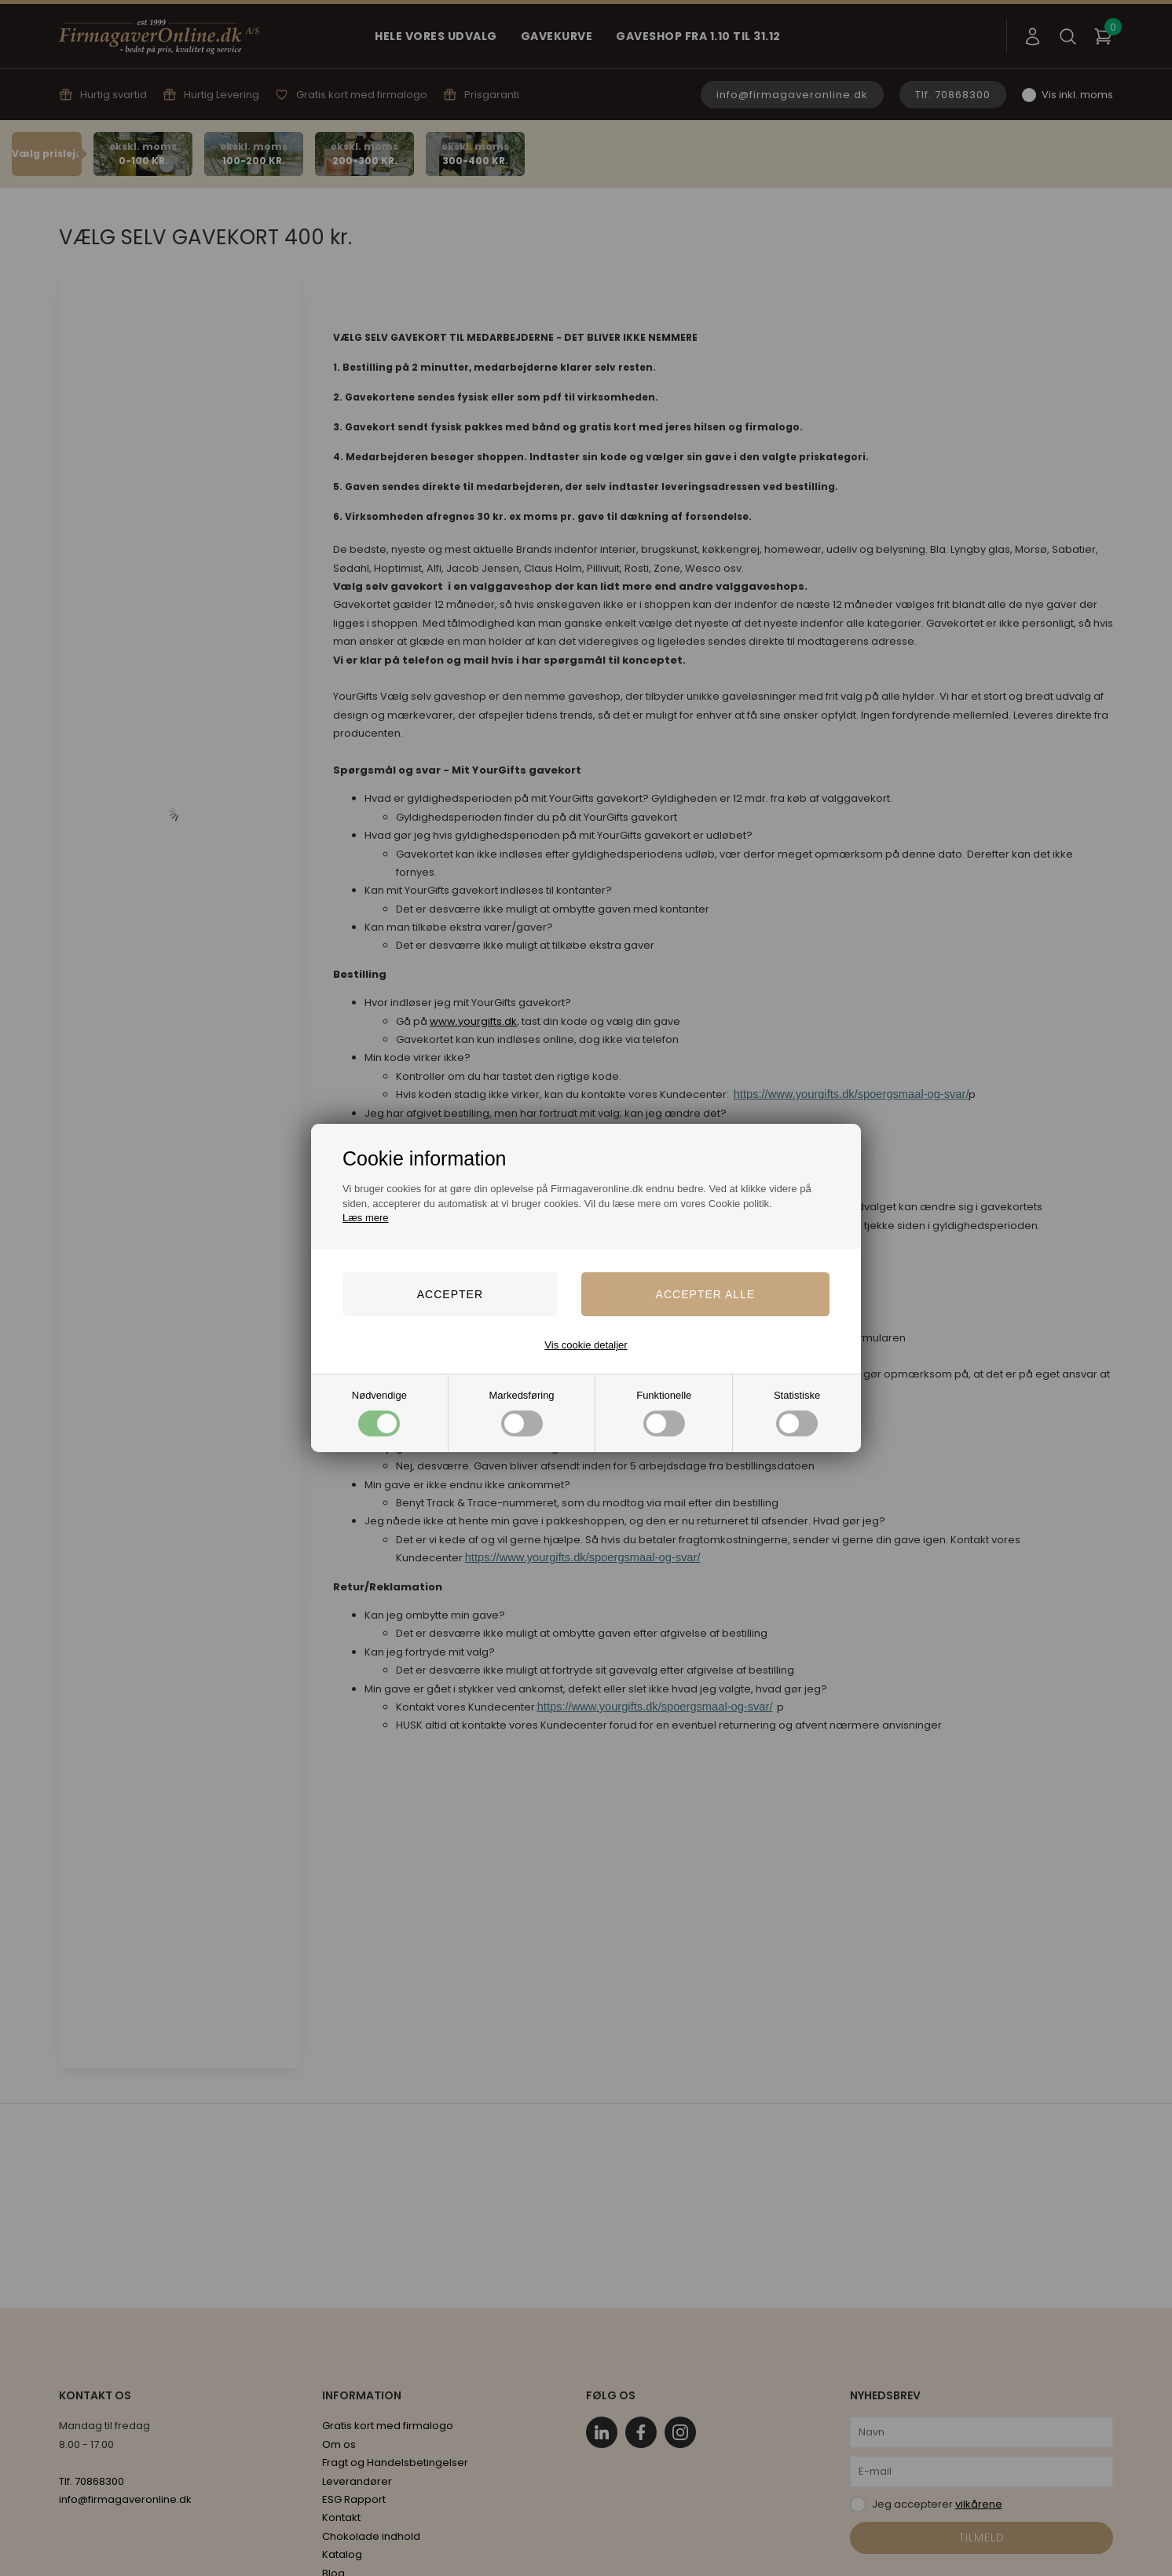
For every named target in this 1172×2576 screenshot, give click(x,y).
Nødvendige (379, 1412)
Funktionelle (663, 1412)
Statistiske (797, 1412)
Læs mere (365, 1218)
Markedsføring (522, 1412)
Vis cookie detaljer (585, 1345)
